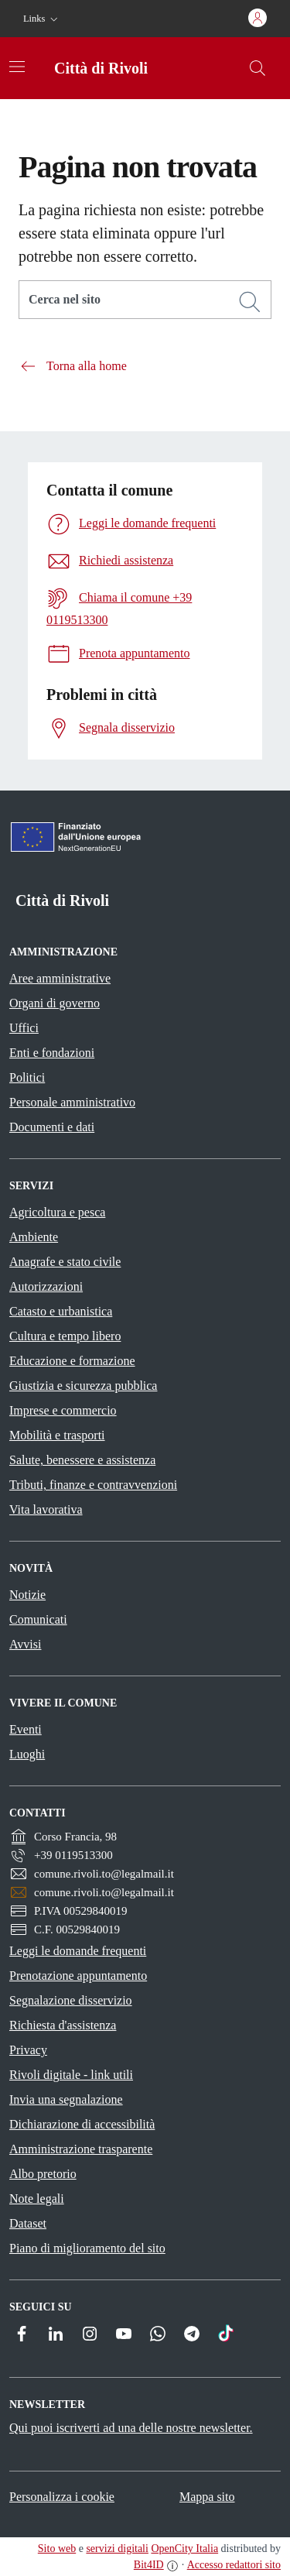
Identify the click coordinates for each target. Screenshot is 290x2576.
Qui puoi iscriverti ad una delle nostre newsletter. (131, 2427)
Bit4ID (149, 2565)
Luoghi (27, 1754)
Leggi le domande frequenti (77, 1950)
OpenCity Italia (184, 2548)
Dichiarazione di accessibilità (82, 2124)
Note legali (36, 2198)
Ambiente (33, 1236)
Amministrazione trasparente (80, 2149)
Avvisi (25, 1644)
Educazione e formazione (72, 1360)
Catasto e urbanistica (60, 1311)
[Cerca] (249, 302)
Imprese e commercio (63, 1410)
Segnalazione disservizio (70, 2000)
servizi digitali (117, 2548)
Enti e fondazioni (51, 1052)
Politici (27, 1077)
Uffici (24, 1027)
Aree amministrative (60, 978)
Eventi (25, 1729)
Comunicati (38, 1619)
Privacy (28, 2049)
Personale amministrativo (72, 1102)
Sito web (57, 2548)
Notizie (27, 1594)
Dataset (27, 2223)
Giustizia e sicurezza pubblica (83, 1385)
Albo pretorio (43, 2173)
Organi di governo (54, 1003)
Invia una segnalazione (66, 2099)
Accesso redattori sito (234, 2565)
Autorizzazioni (46, 1286)
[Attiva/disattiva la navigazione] (17, 66)
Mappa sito (207, 2496)
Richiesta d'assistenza (62, 2025)
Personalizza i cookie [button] (61, 2496)
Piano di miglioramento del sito (87, 2248)
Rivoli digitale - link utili (71, 2074)
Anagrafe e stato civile (65, 1261)
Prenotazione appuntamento (78, 1975)
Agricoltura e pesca (57, 1212)
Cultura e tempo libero (65, 1336)
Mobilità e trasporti (57, 1435)
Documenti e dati (51, 1127)
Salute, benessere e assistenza (82, 1459)
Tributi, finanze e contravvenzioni (93, 1484)
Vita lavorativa (46, 1509)
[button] (42, 19)
